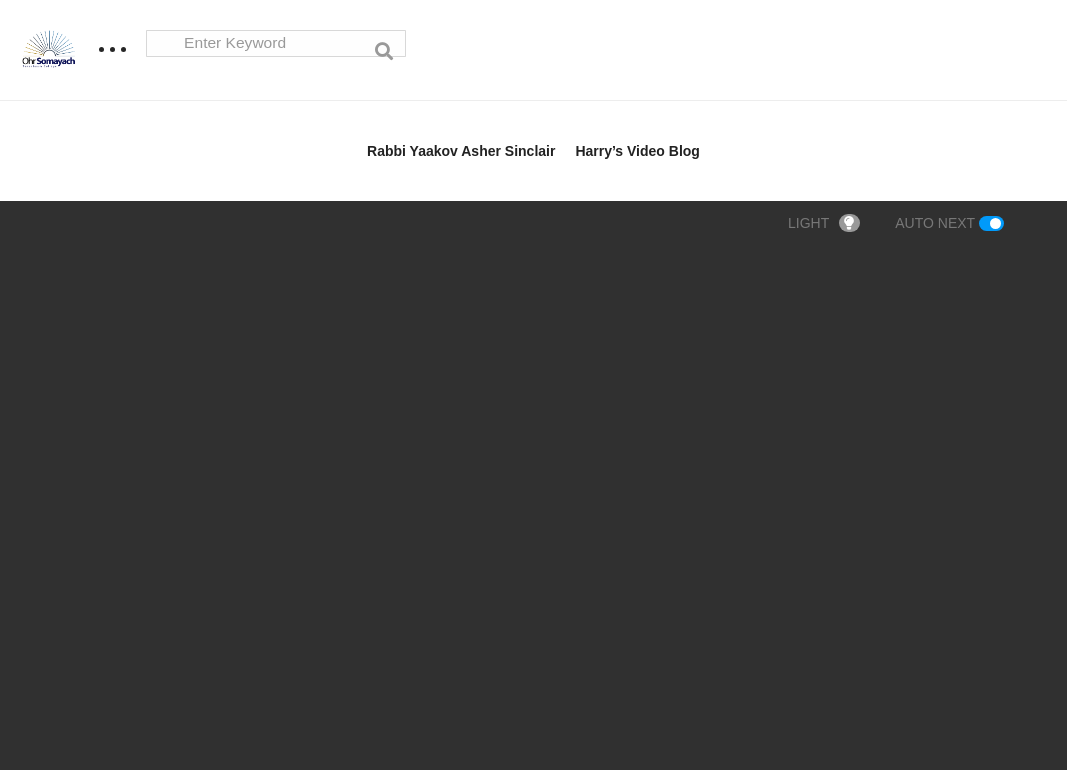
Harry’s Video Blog (637, 152)
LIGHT (824, 224)
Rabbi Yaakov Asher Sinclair (461, 152)
